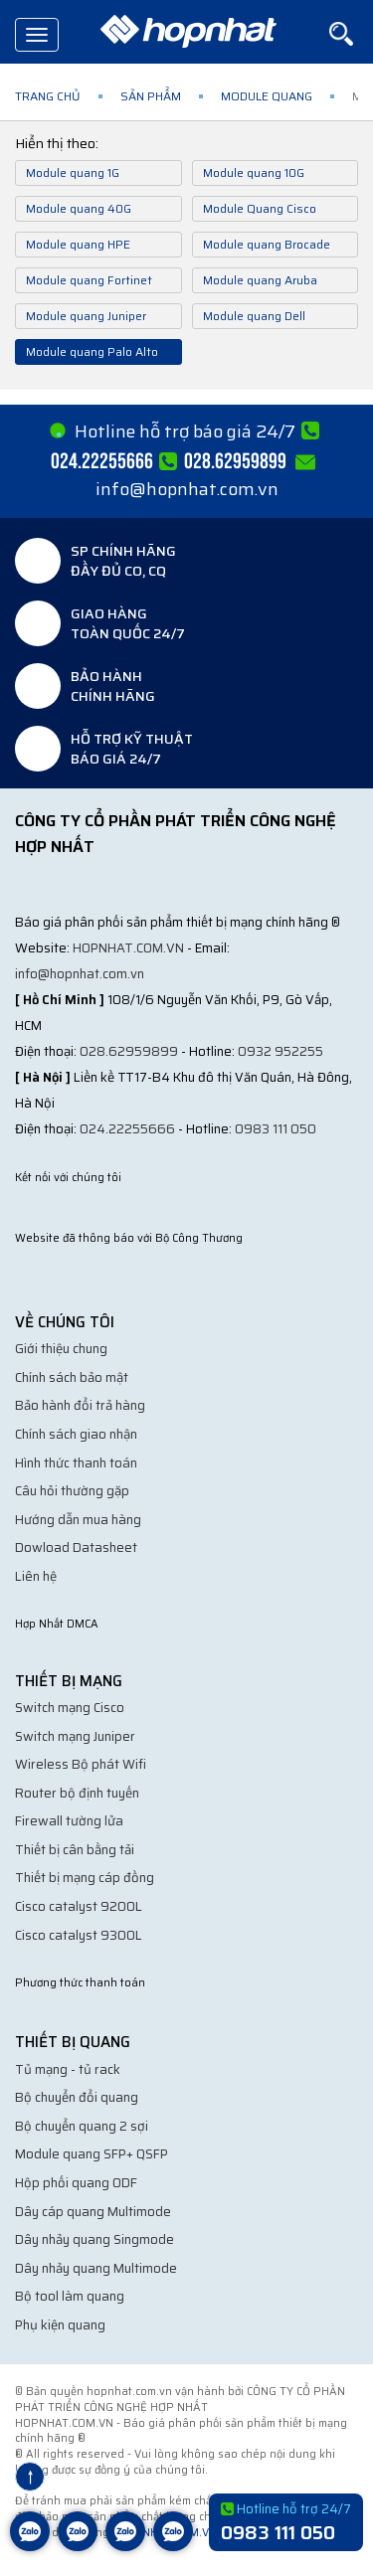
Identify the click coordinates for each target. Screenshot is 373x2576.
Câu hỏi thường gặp (72, 1490)
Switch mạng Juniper (75, 1736)
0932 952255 (280, 1051)
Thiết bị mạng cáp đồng (84, 1877)
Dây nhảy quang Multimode (96, 2268)
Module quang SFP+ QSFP (91, 2154)
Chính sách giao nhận (76, 1434)
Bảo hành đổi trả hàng (80, 1405)
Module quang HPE (78, 244)
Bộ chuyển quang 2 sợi (81, 2126)
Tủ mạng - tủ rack (67, 2069)
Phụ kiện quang (60, 2325)
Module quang (266, 95)
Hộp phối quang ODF (76, 2182)
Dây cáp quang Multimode (93, 2211)
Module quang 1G (72, 172)
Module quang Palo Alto (92, 351)
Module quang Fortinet (89, 279)
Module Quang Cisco (259, 208)
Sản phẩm (150, 95)
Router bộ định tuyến (77, 1793)
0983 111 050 (275, 1128)
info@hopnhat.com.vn (187, 489)
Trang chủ (48, 95)
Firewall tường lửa (69, 1820)
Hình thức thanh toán (76, 1463)
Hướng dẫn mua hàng (78, 1519)
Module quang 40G (78, 208)
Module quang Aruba (260, 279)
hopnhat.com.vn (128, 948)
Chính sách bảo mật (71, 1377)
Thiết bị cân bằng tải (74, 1849)
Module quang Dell (254, 315)
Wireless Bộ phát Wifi (80, 1764)
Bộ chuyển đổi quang (76, 2097)
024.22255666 (127, 1128)
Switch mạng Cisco (69, 1707)
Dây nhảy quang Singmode (94, 2239)
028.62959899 (129, 1051)
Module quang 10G (253, 172)
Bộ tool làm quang (69, 2296)
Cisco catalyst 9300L (78, 1935)
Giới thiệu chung (61, 1348)
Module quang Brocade (266, 244)
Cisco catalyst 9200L (78, 1906)
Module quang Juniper (86, 315)
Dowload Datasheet (76, 1547)
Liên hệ (36, 1576)
